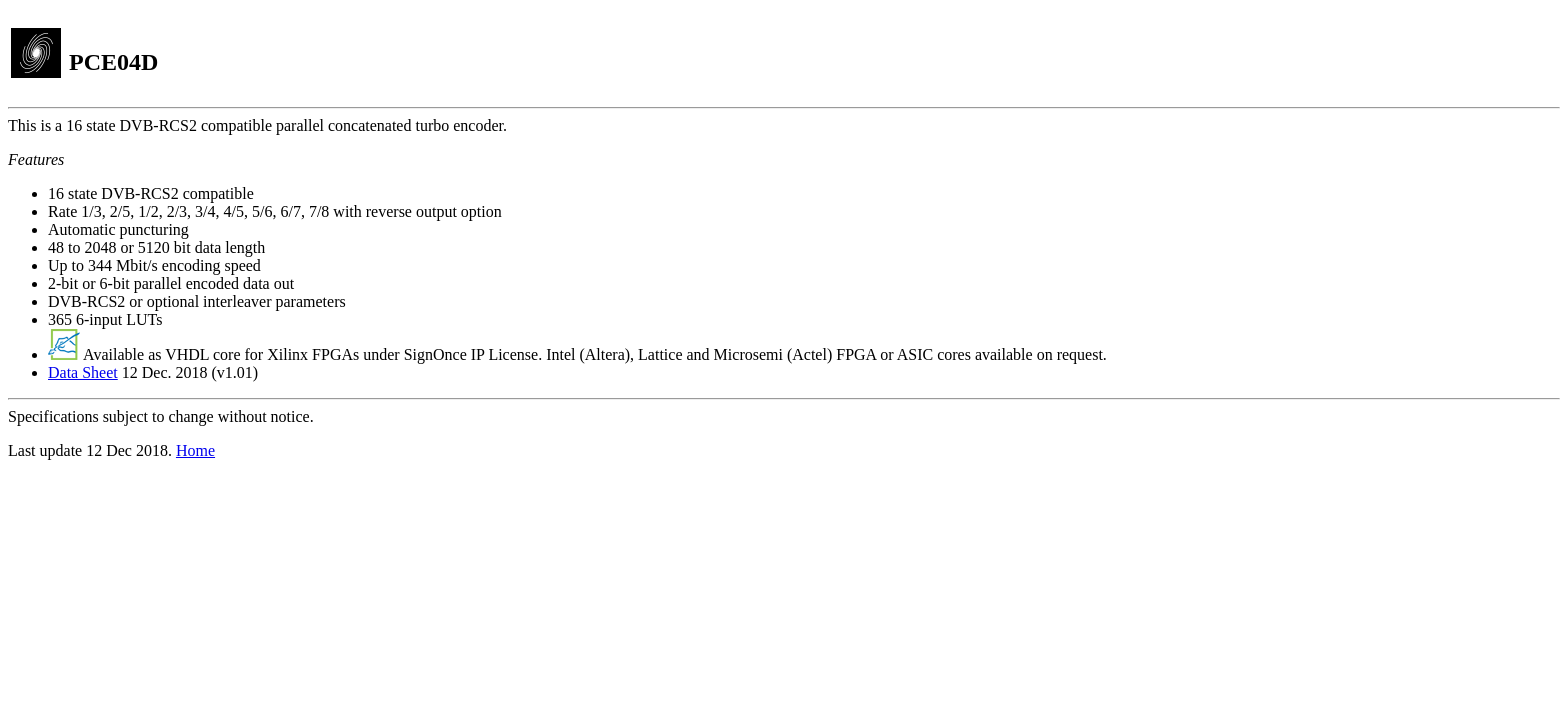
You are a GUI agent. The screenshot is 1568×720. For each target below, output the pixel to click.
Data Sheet (83, 372)
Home (195, 450)
